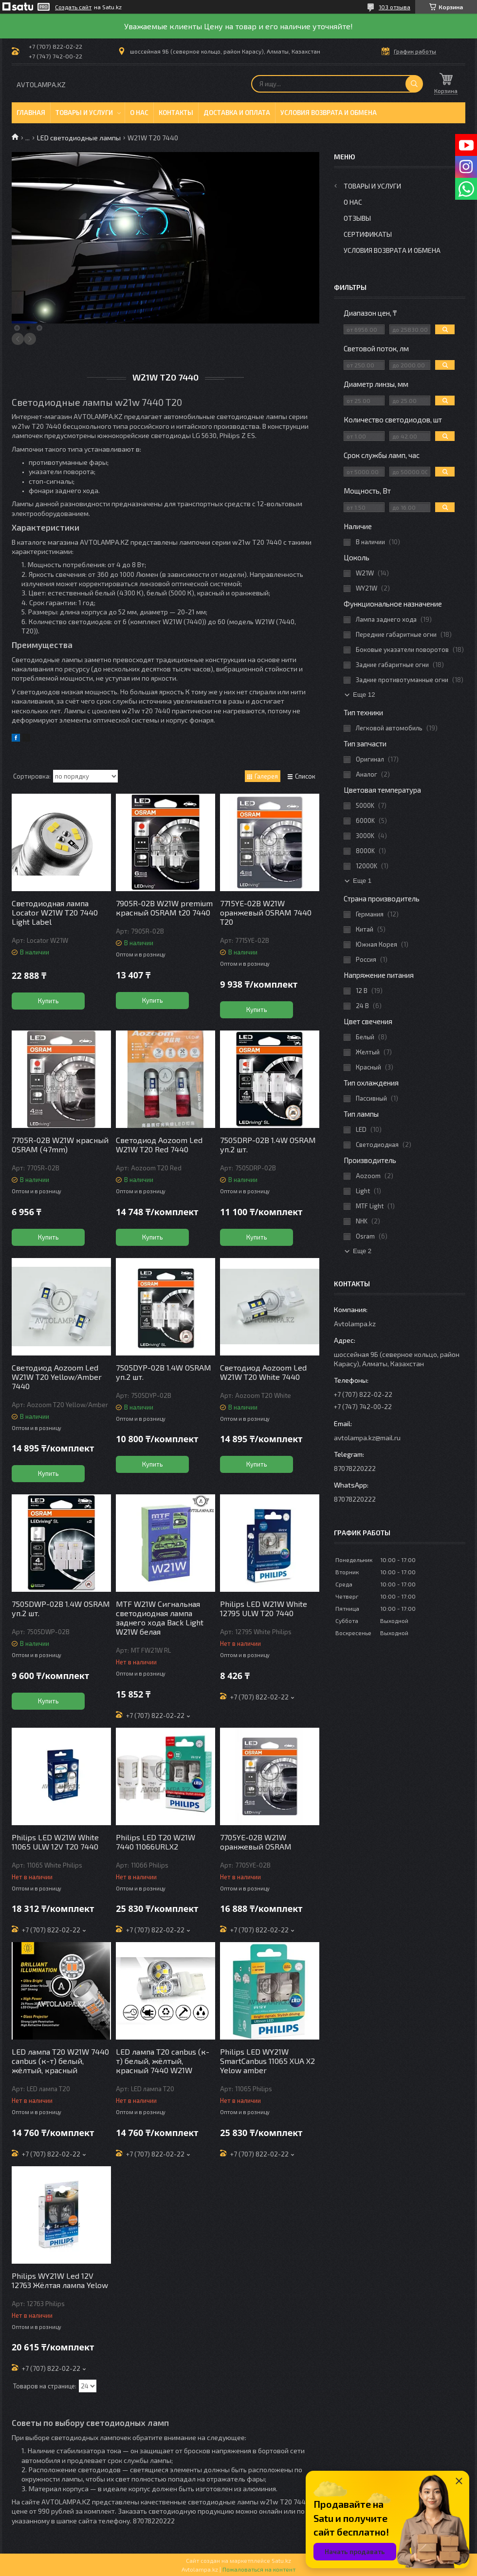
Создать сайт (73, 6)
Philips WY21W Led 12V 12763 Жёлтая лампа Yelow (60, 2280)
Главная (31, 112)
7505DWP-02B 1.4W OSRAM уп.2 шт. (61, 1608)
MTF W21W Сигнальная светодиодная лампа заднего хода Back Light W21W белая (159, 1617)
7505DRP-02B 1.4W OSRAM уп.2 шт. (268, 1144)
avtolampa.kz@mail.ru (367, 1437)
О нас (139, 112)
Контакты (176, 112)
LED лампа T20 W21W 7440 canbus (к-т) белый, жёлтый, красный (60, 2061)
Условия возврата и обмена (328, 112)
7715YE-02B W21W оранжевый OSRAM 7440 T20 (266, 912)
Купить (48, 1001)
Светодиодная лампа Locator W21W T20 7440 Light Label (55, 912)
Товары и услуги (84, 112)
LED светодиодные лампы (79, 138)
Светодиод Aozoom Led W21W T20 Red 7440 (159, 1144)
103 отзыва (394, 6)
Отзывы (357, 218)
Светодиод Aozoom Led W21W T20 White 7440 (263, 1372)
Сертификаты (368, 234)
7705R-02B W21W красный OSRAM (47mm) (60, 1144)
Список (305, 776)
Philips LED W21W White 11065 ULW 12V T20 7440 (55, 1841)
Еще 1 (362, 880)
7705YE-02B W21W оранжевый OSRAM (256, 1841)
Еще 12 (364, 694)
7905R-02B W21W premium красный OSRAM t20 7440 (164, 907)
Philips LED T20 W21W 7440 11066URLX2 (155, 1841)
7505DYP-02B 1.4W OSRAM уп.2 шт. (163, 1372)
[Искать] (414, 84)
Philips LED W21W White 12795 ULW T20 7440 (263, 1608)
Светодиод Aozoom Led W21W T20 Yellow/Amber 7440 (57, 1377)
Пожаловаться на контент (258, 2569)
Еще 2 (362, 1251)
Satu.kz (281, 2560)
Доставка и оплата (236, 112)
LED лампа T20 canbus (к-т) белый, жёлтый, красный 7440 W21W (162, 2061)
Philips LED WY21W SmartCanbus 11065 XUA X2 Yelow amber (267, 2061)
